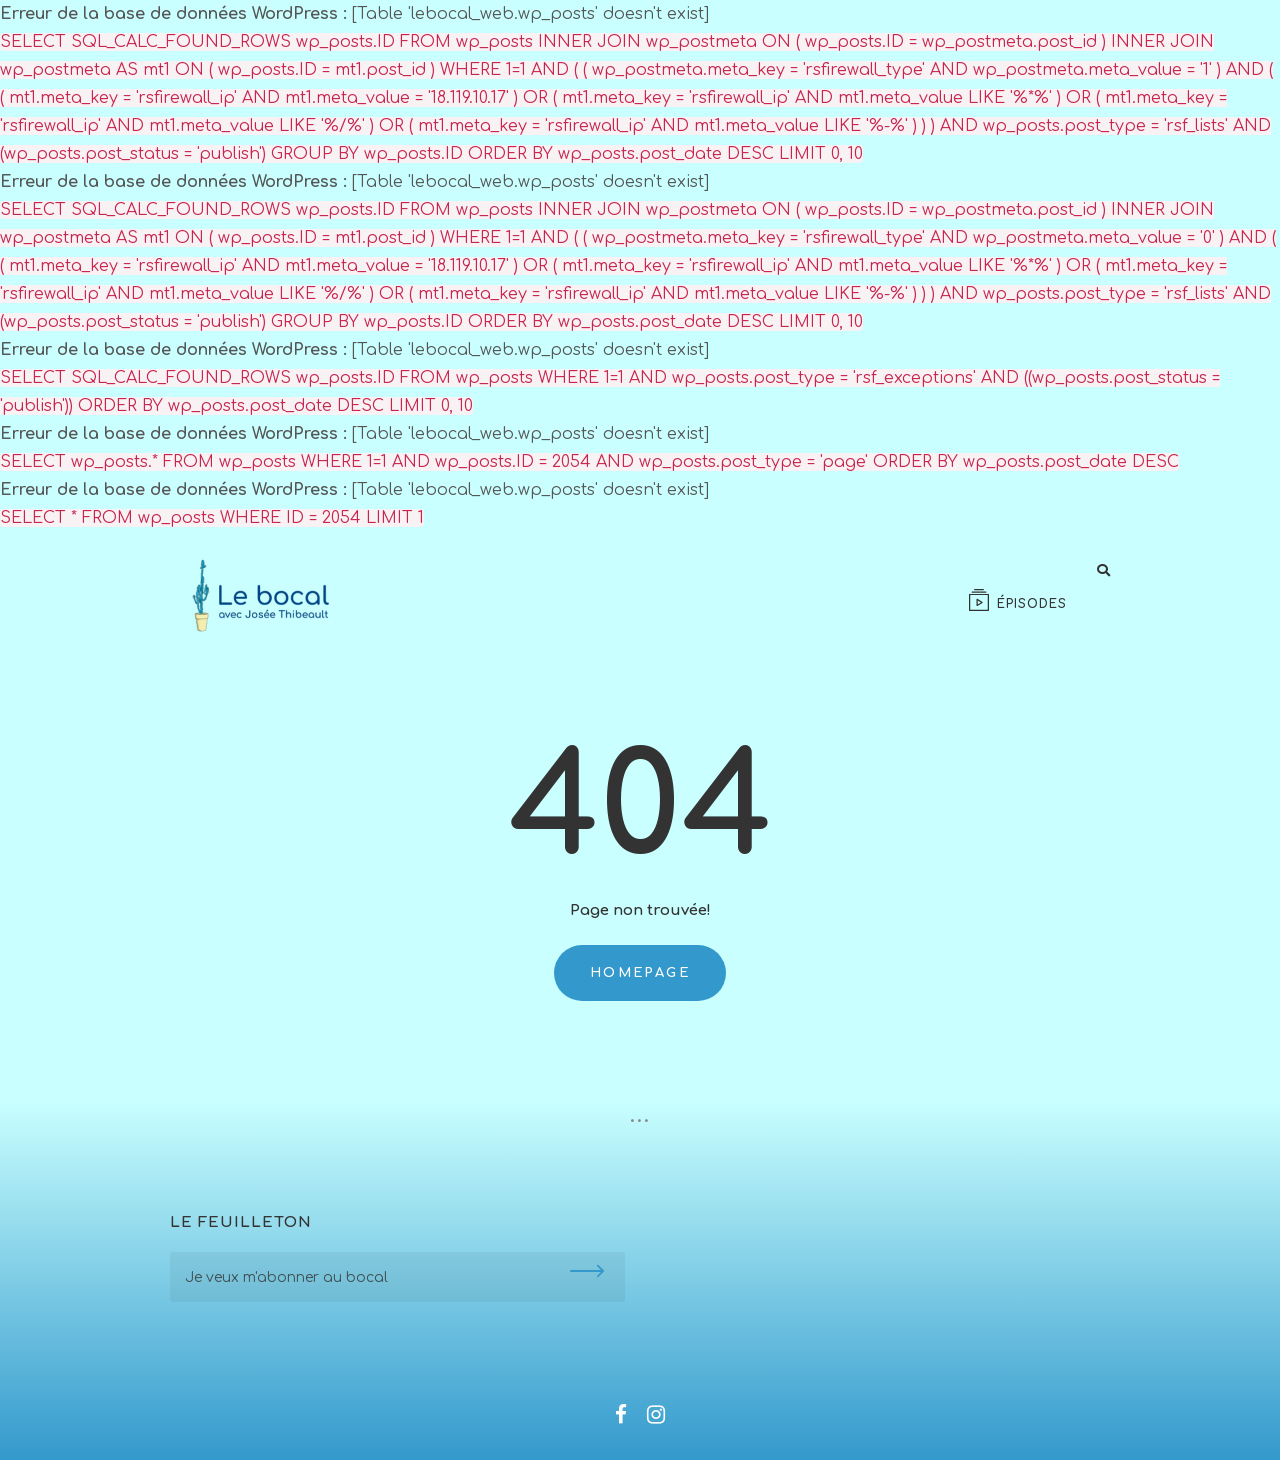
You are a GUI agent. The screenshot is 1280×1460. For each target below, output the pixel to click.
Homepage (640, 973)
